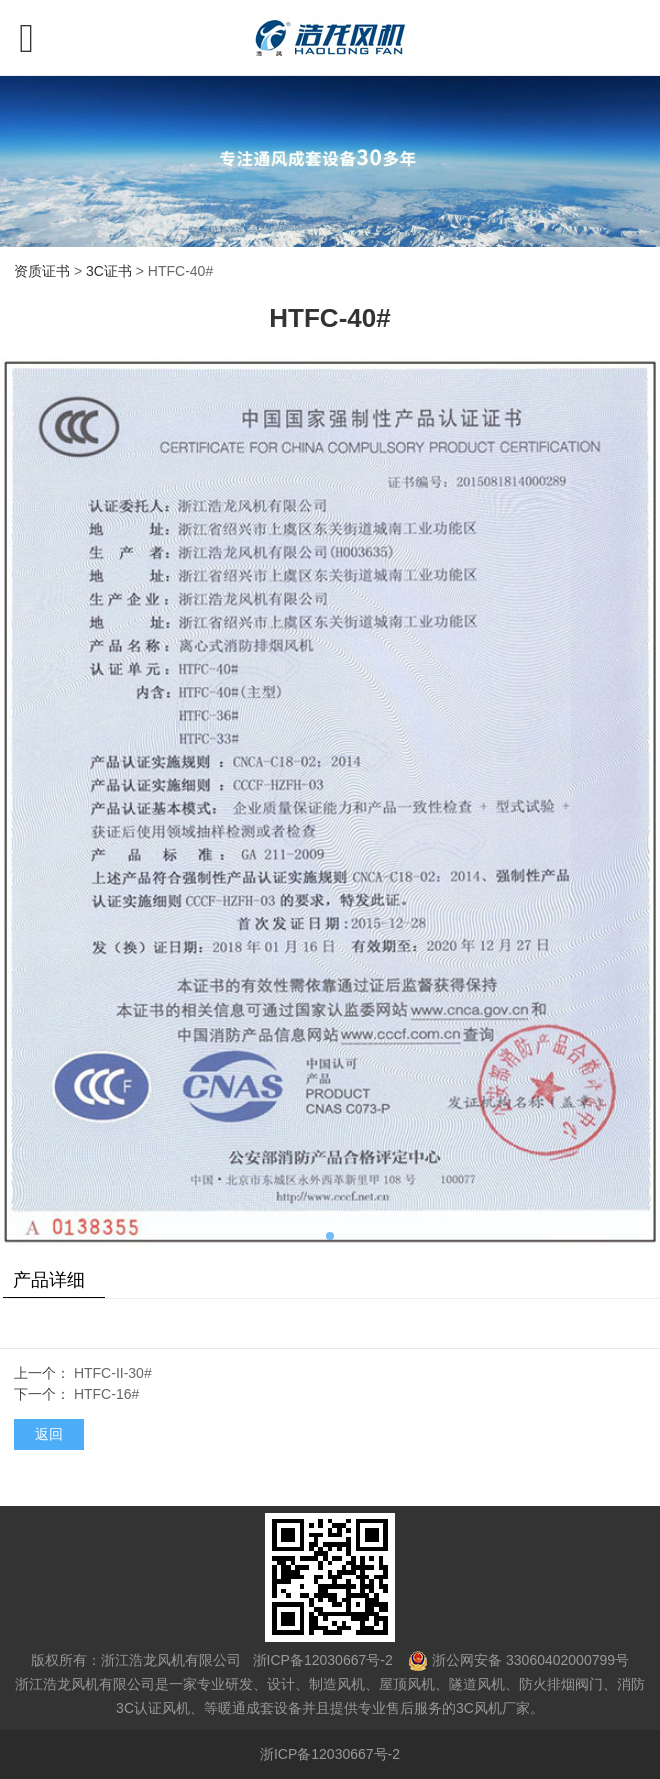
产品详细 (49, 1280)
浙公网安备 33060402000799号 (530, 1660)
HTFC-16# (106, 1394)
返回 (49, 1434)
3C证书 (109, 271)
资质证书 (42, 271)
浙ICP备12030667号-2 (321, 1660)
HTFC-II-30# (113, 1373)
